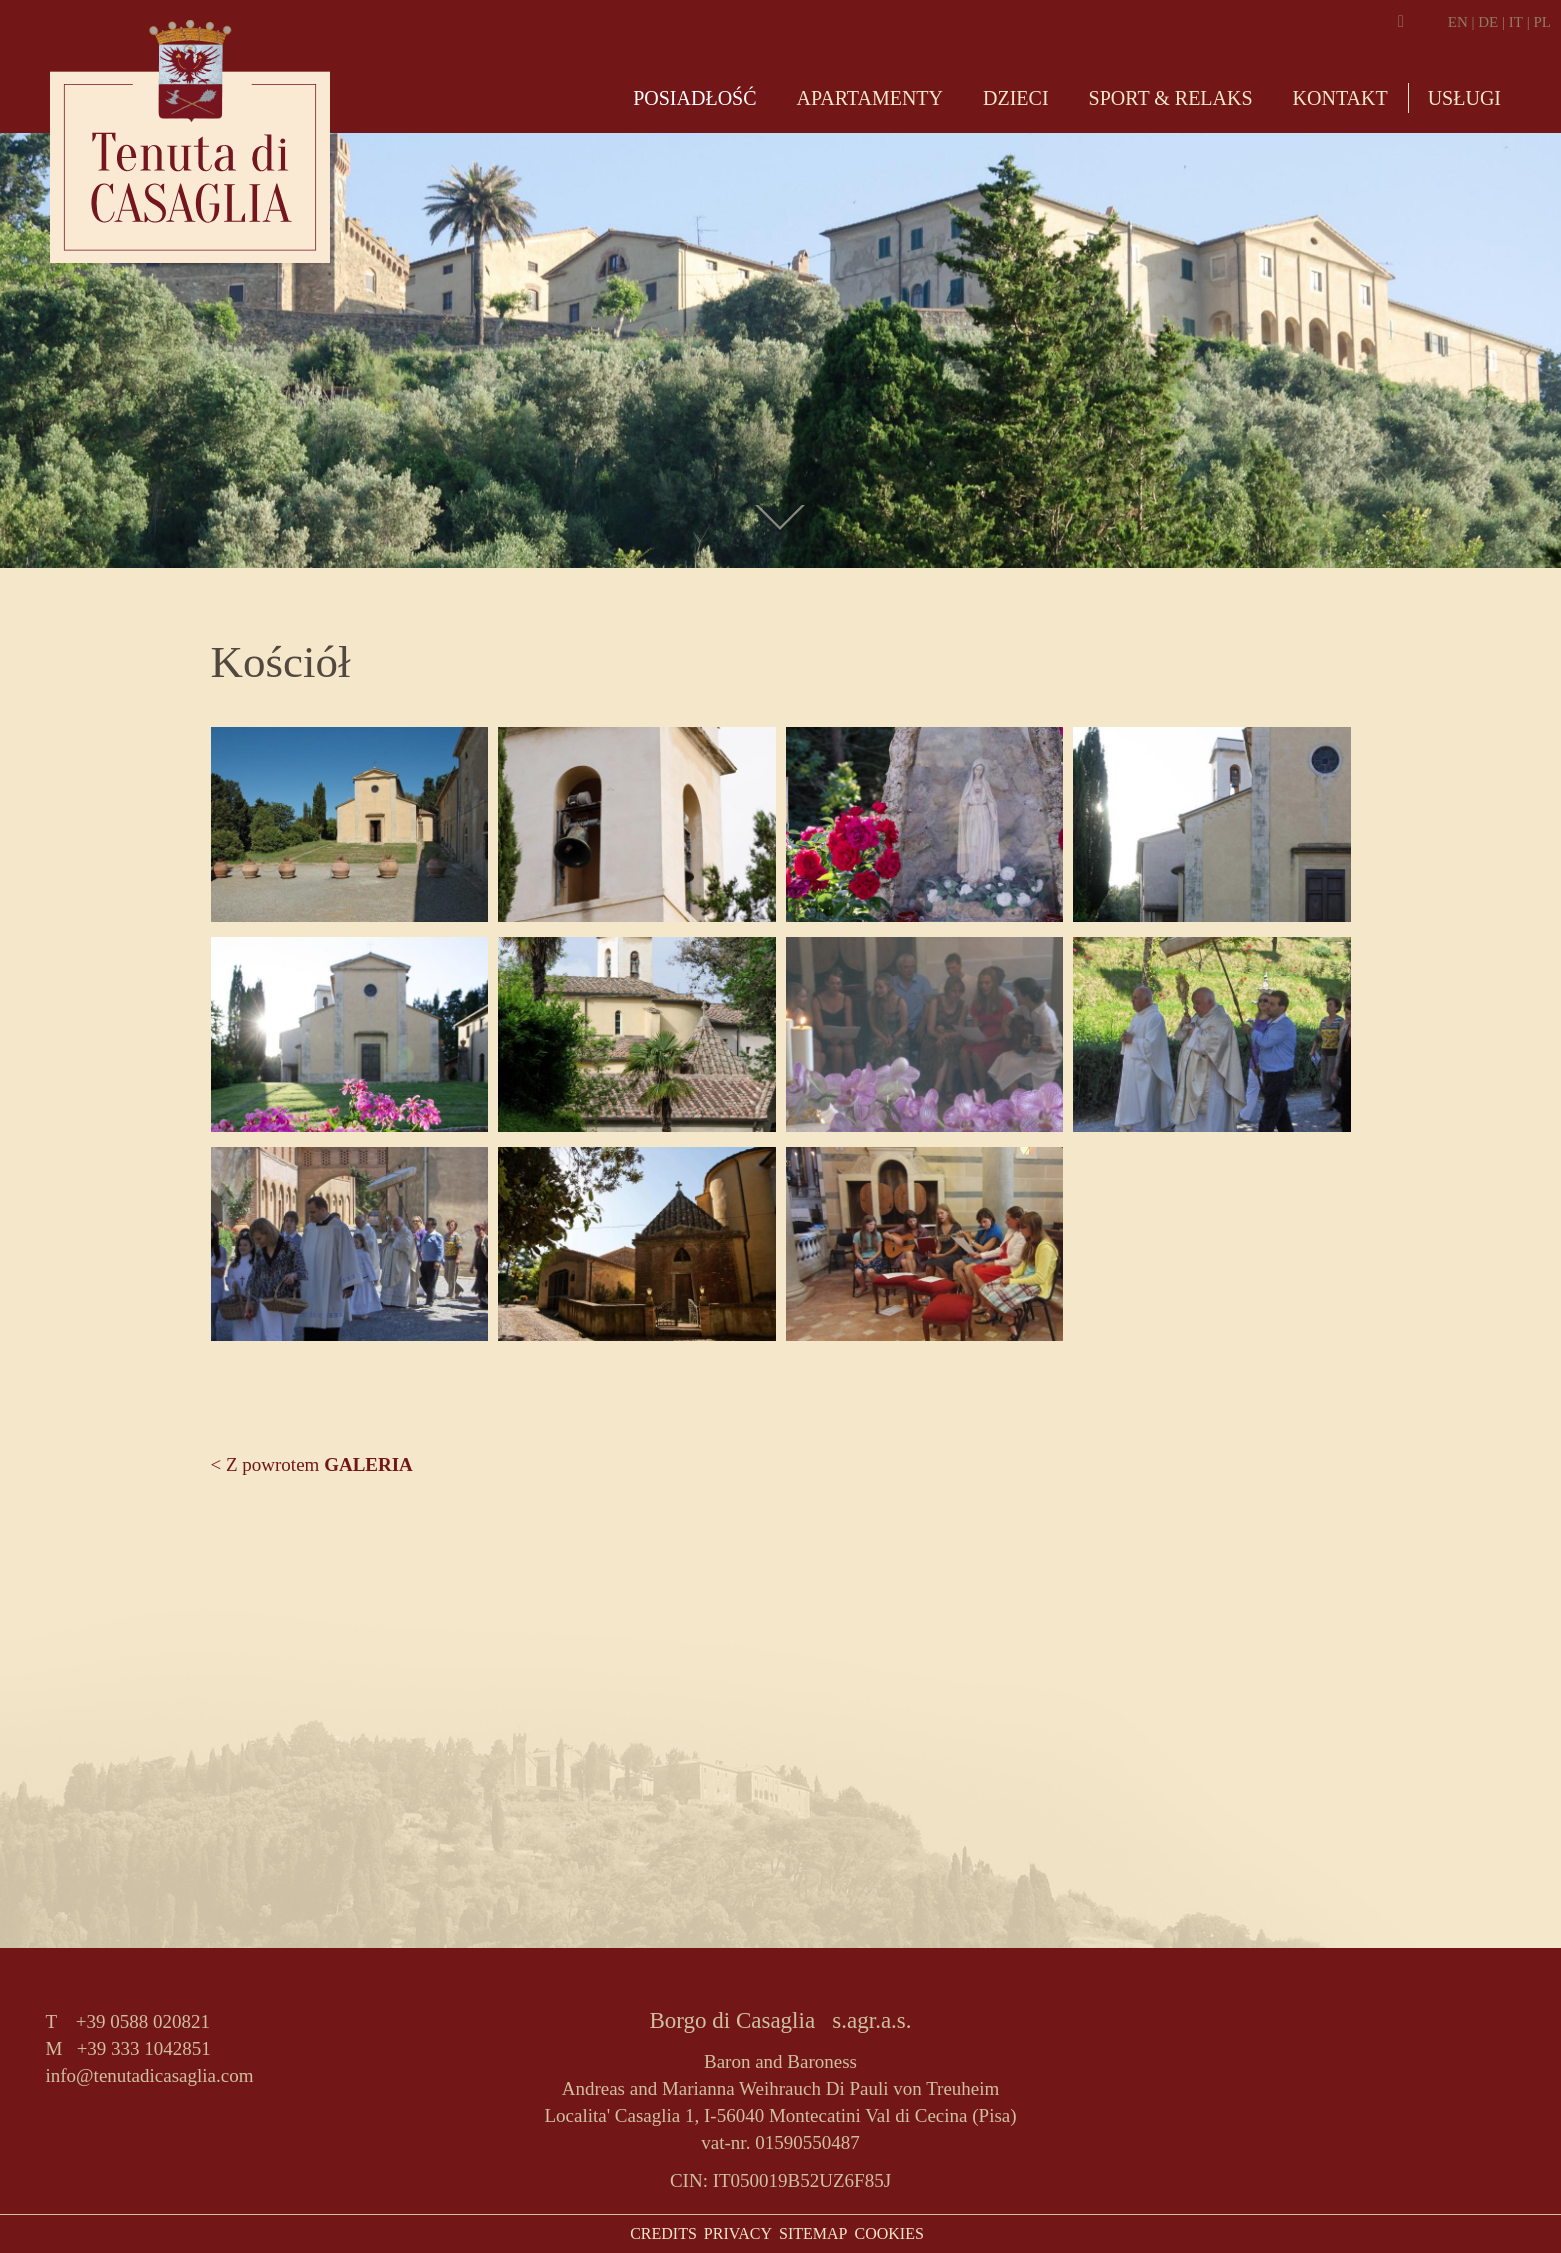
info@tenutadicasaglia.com (150, 2075)
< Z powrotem (312, 1464)
